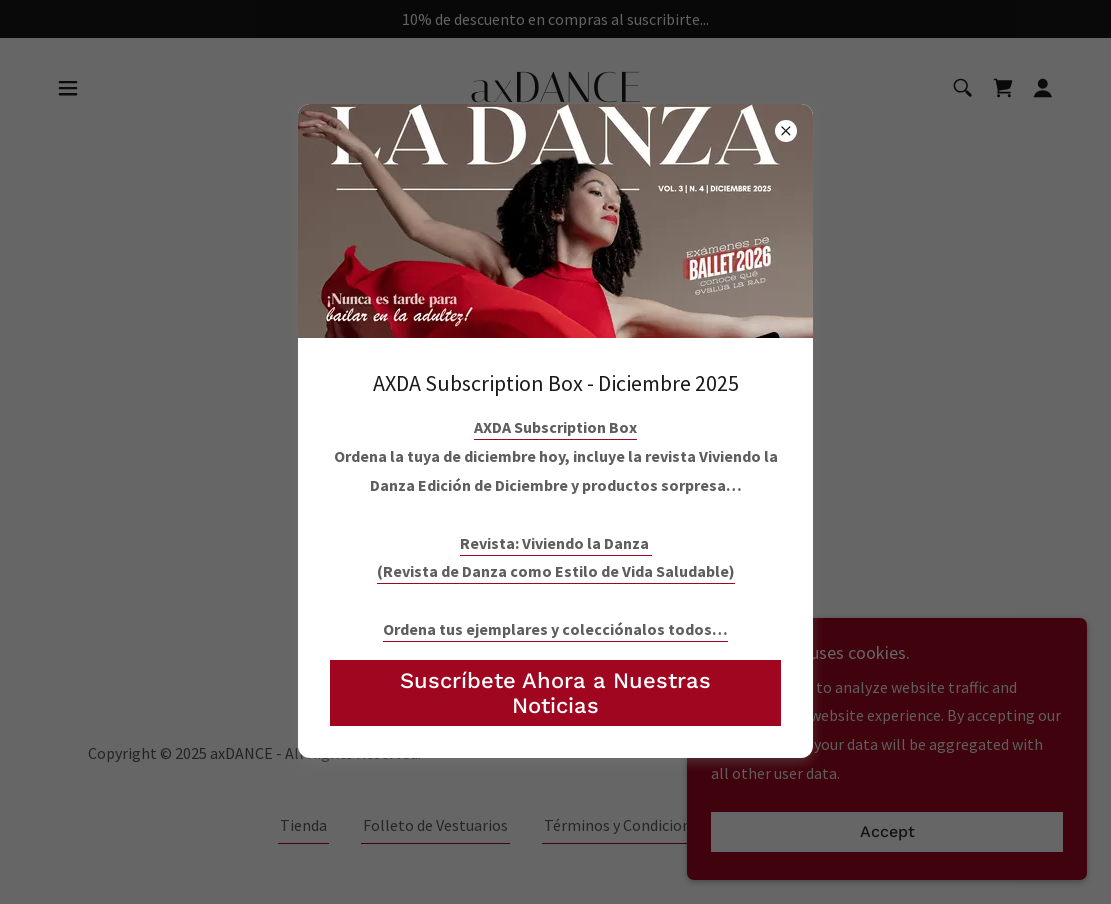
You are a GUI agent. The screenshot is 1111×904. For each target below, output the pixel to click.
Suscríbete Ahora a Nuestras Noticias (555, 693)
